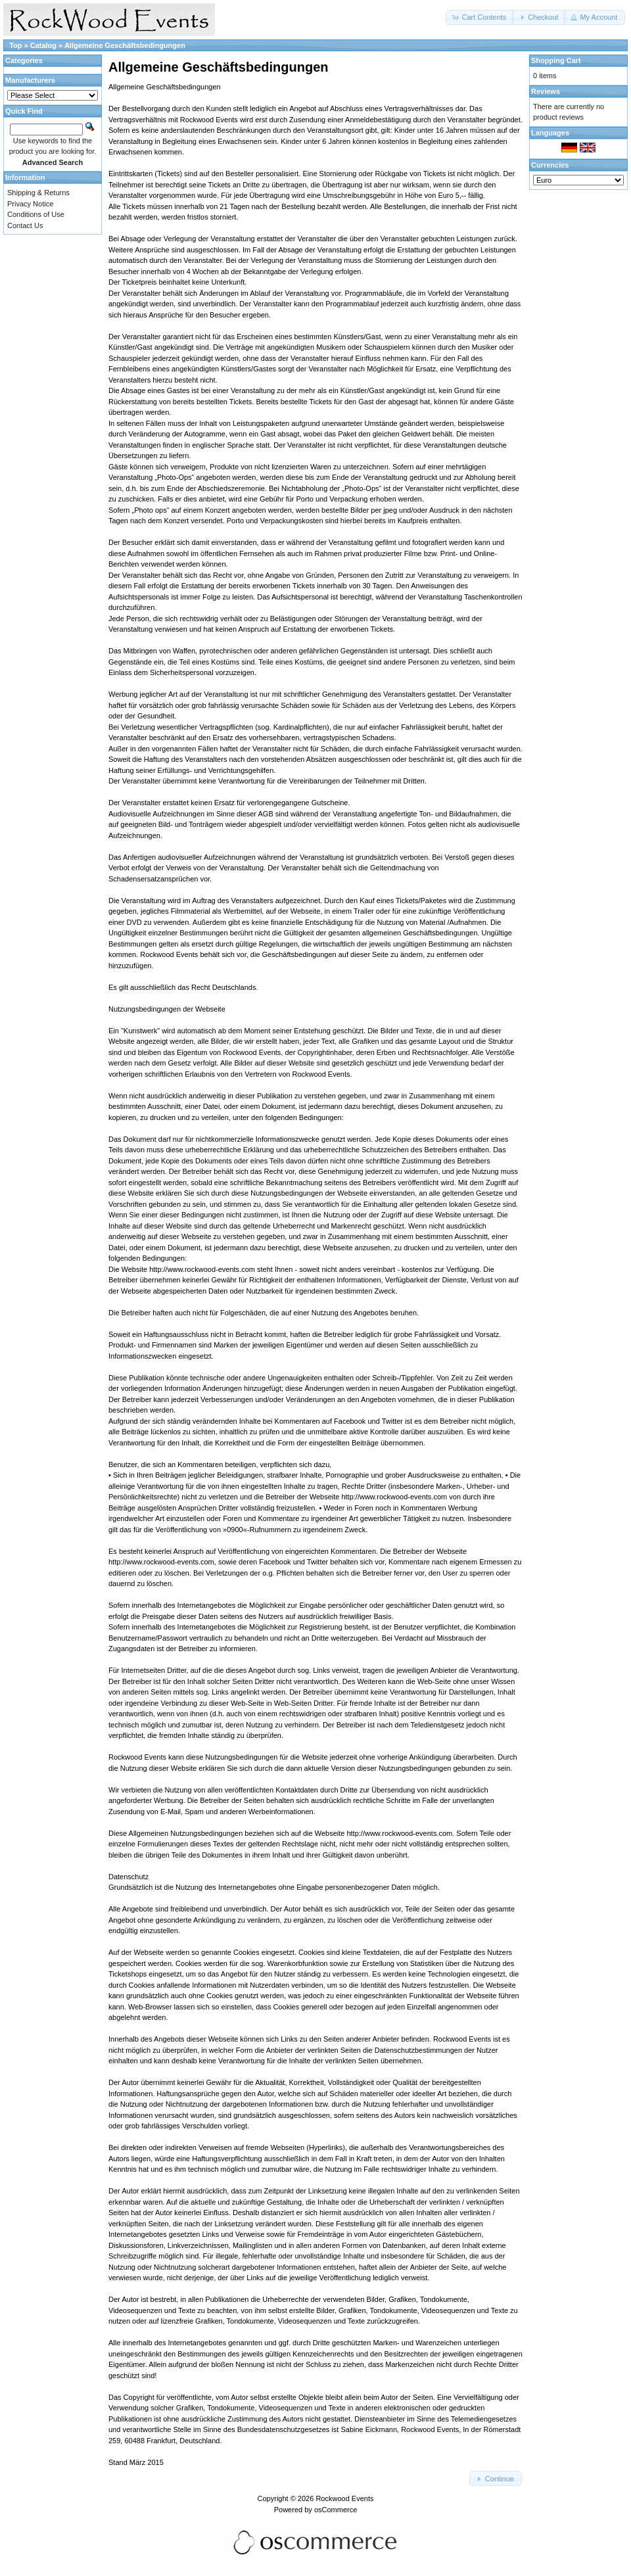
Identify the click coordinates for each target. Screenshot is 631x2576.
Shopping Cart (556, 60)
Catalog (43, 45)
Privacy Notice (30, 204)
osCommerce (335, 2510)
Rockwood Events (344, 2498)
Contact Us (25, 225)
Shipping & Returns (38, 193)
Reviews (545, 91)
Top (15, 45)
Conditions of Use (35, 214)
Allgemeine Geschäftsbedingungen (124, 45)
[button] (480, 17)
